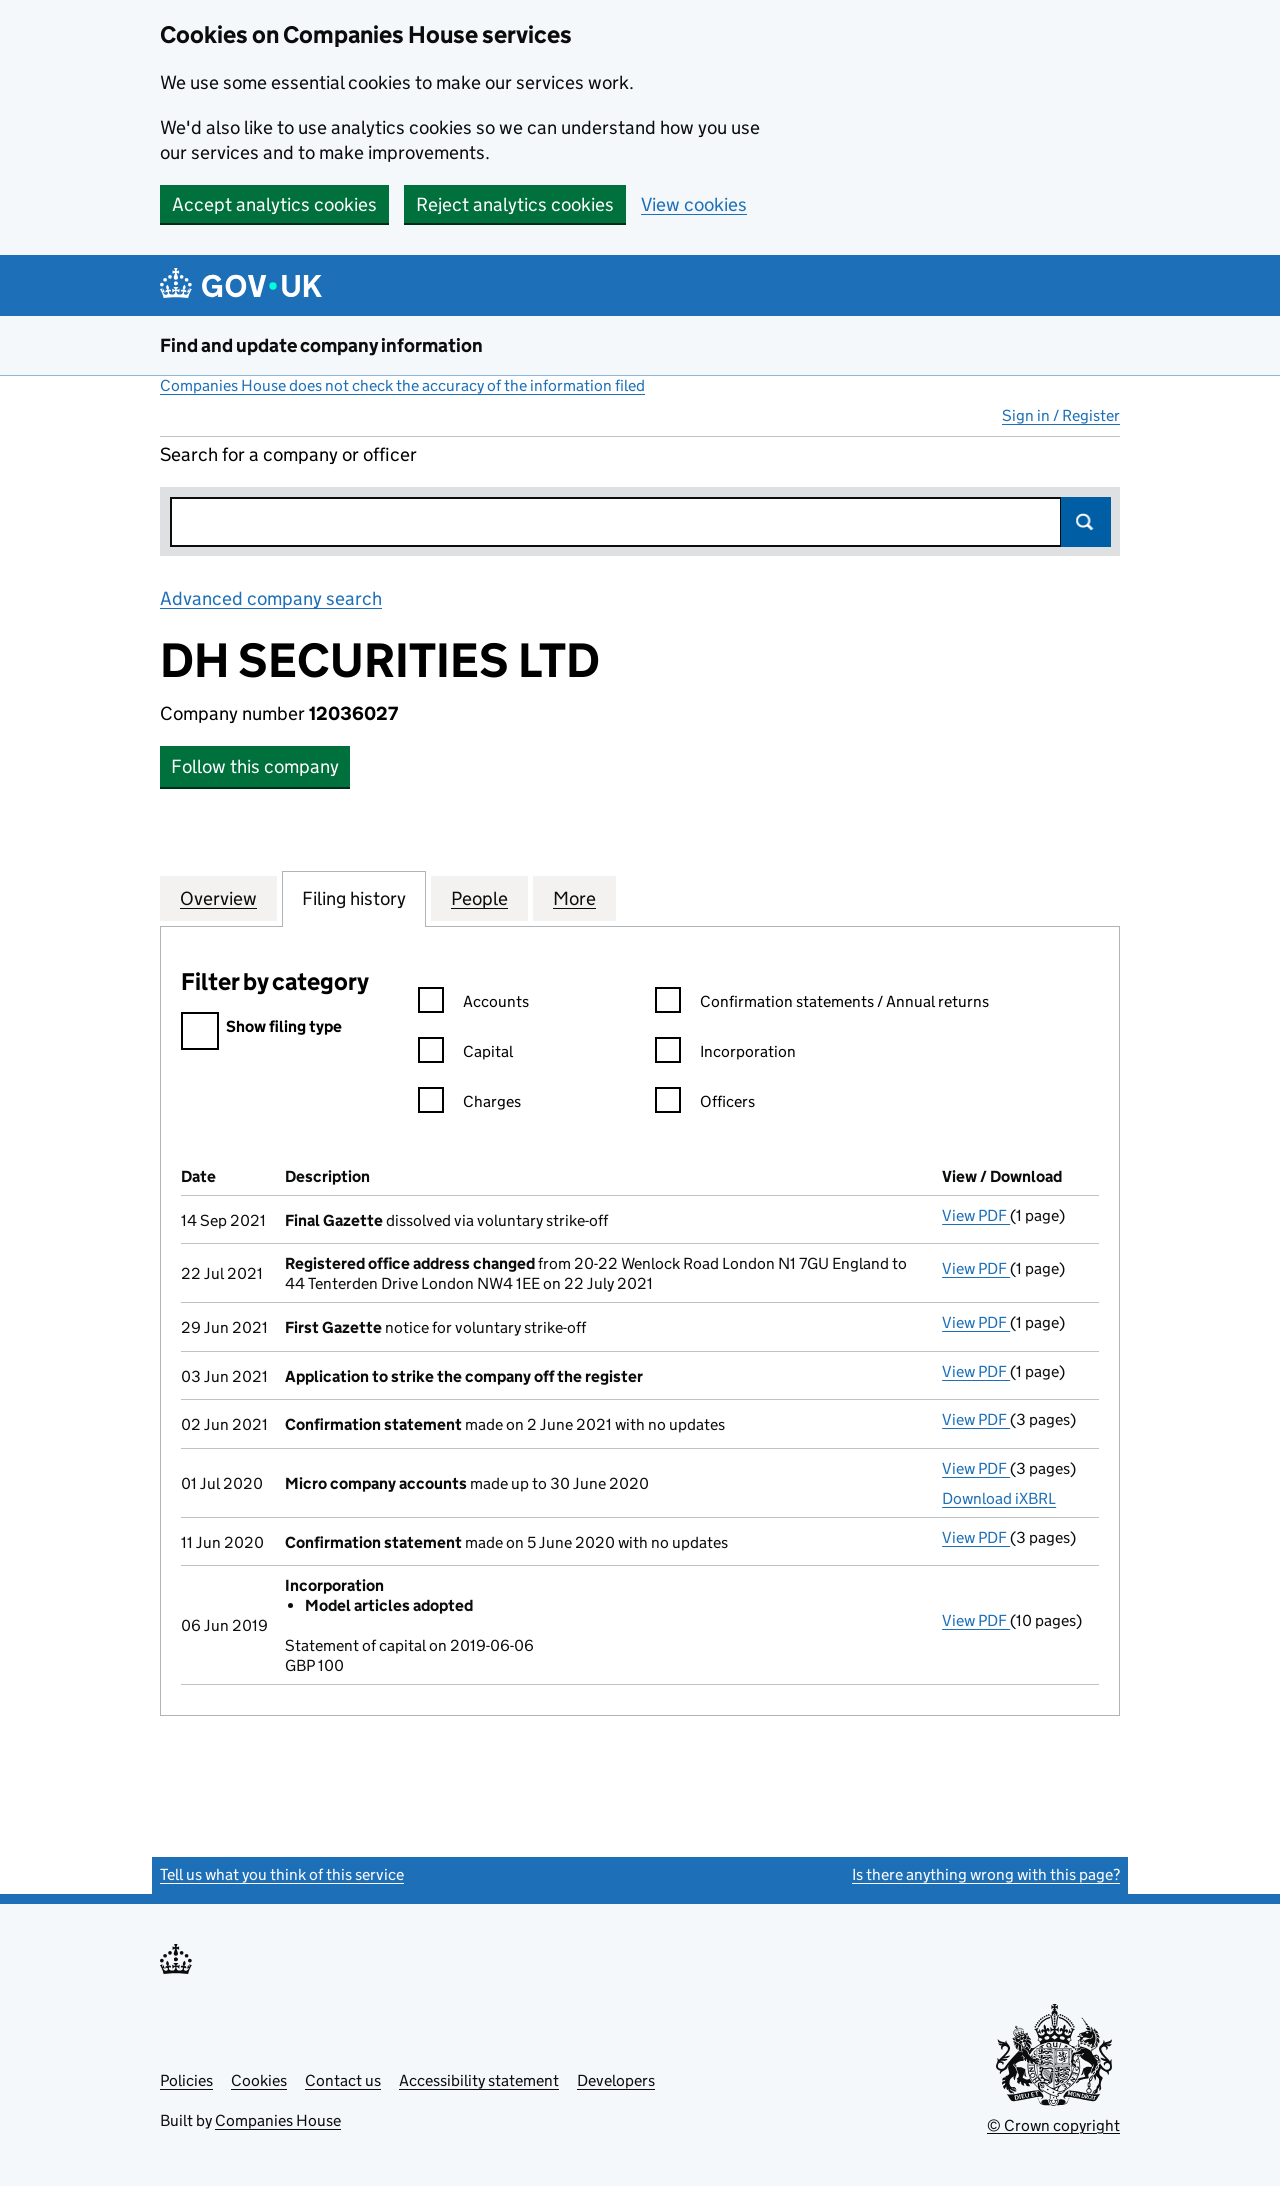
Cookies (259, 2080)
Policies (186, 2080)
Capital (465, 1054)
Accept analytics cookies (274, 204)
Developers (616, 2080)
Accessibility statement (479, 2080)
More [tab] (574, 898)
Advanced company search (271, 598)
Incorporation (725, 1054)
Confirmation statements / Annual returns (822, 1004)
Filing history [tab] (354, 898)
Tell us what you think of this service (282, 1874)
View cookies (694, 204)
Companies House (278, 2120)
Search (1086, 522)
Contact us (343, 2080)
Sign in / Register (1061, 415)
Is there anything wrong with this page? (986, 1874)
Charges (469, 1104)
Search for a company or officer (288, 454)
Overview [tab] (218, 898)
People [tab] (479, 898)
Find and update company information (321, 345)
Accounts (473, 1004)
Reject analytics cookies (515, 204)
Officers (705, 1104)
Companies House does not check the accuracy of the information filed (402, 385)
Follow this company (255, 766)
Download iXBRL (999, 1498)
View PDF (976, 1215)
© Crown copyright (1053, 2125)
